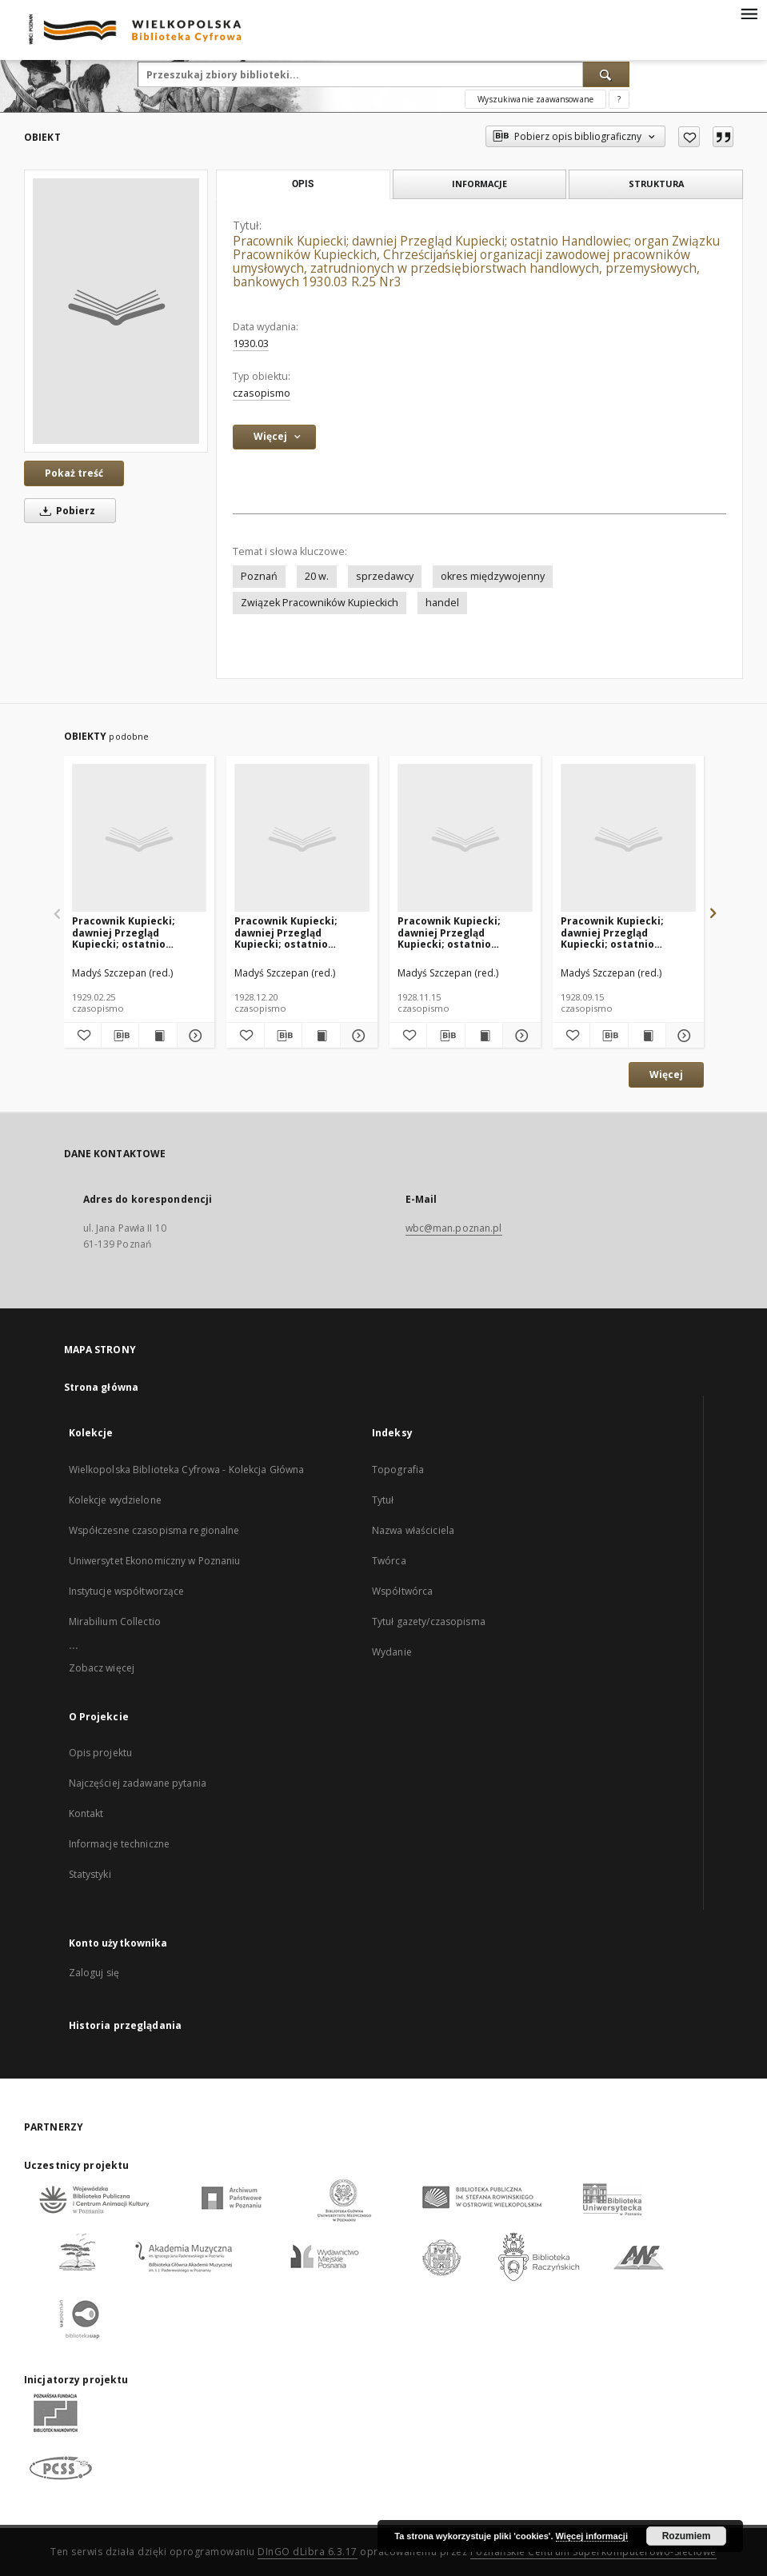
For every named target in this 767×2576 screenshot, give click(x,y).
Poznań (259, 576)
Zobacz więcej (102, 1668)
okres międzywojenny (493, 576)
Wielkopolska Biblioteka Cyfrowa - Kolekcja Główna (187, 1469)
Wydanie (392, 1652)
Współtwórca (402, 1591)
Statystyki (90, 1874)
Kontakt (86, 1813)
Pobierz (64, 510)
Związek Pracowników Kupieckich (319, 602)
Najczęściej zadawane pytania (137, 1783)
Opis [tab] (303, 184)
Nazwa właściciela (413, 1530)
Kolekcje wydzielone (115, 1500)
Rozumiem (686, 2536)
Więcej (666, 1074)
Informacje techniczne (119, 1844)
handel (442, 602)
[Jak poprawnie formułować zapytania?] (619, 99)
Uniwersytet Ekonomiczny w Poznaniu (155, 1561)
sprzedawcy (384, 576)
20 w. (317, 576)
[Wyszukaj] (606, 74)
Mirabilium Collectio (115, 1621)
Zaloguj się (94, 1972)
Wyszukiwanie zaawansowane (535, 99)
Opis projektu (101, 1752)
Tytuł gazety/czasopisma (428, 1621)
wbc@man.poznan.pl (453, 1228)
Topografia (398, 1469)
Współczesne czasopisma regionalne (154, 1530)
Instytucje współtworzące (127, 1591)
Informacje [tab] (479, 184)
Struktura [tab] (656, 184)
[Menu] (748, 13)
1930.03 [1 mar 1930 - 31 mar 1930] (251, 343)
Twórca (389, 1561)
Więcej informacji (592, 2536)
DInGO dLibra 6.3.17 (308, 2551)
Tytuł (383, 1500)
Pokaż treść (74, 473)
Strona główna (101, 1387)
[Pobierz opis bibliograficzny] (120, 1035)
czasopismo (261, 393)
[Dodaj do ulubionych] (689, 136)
